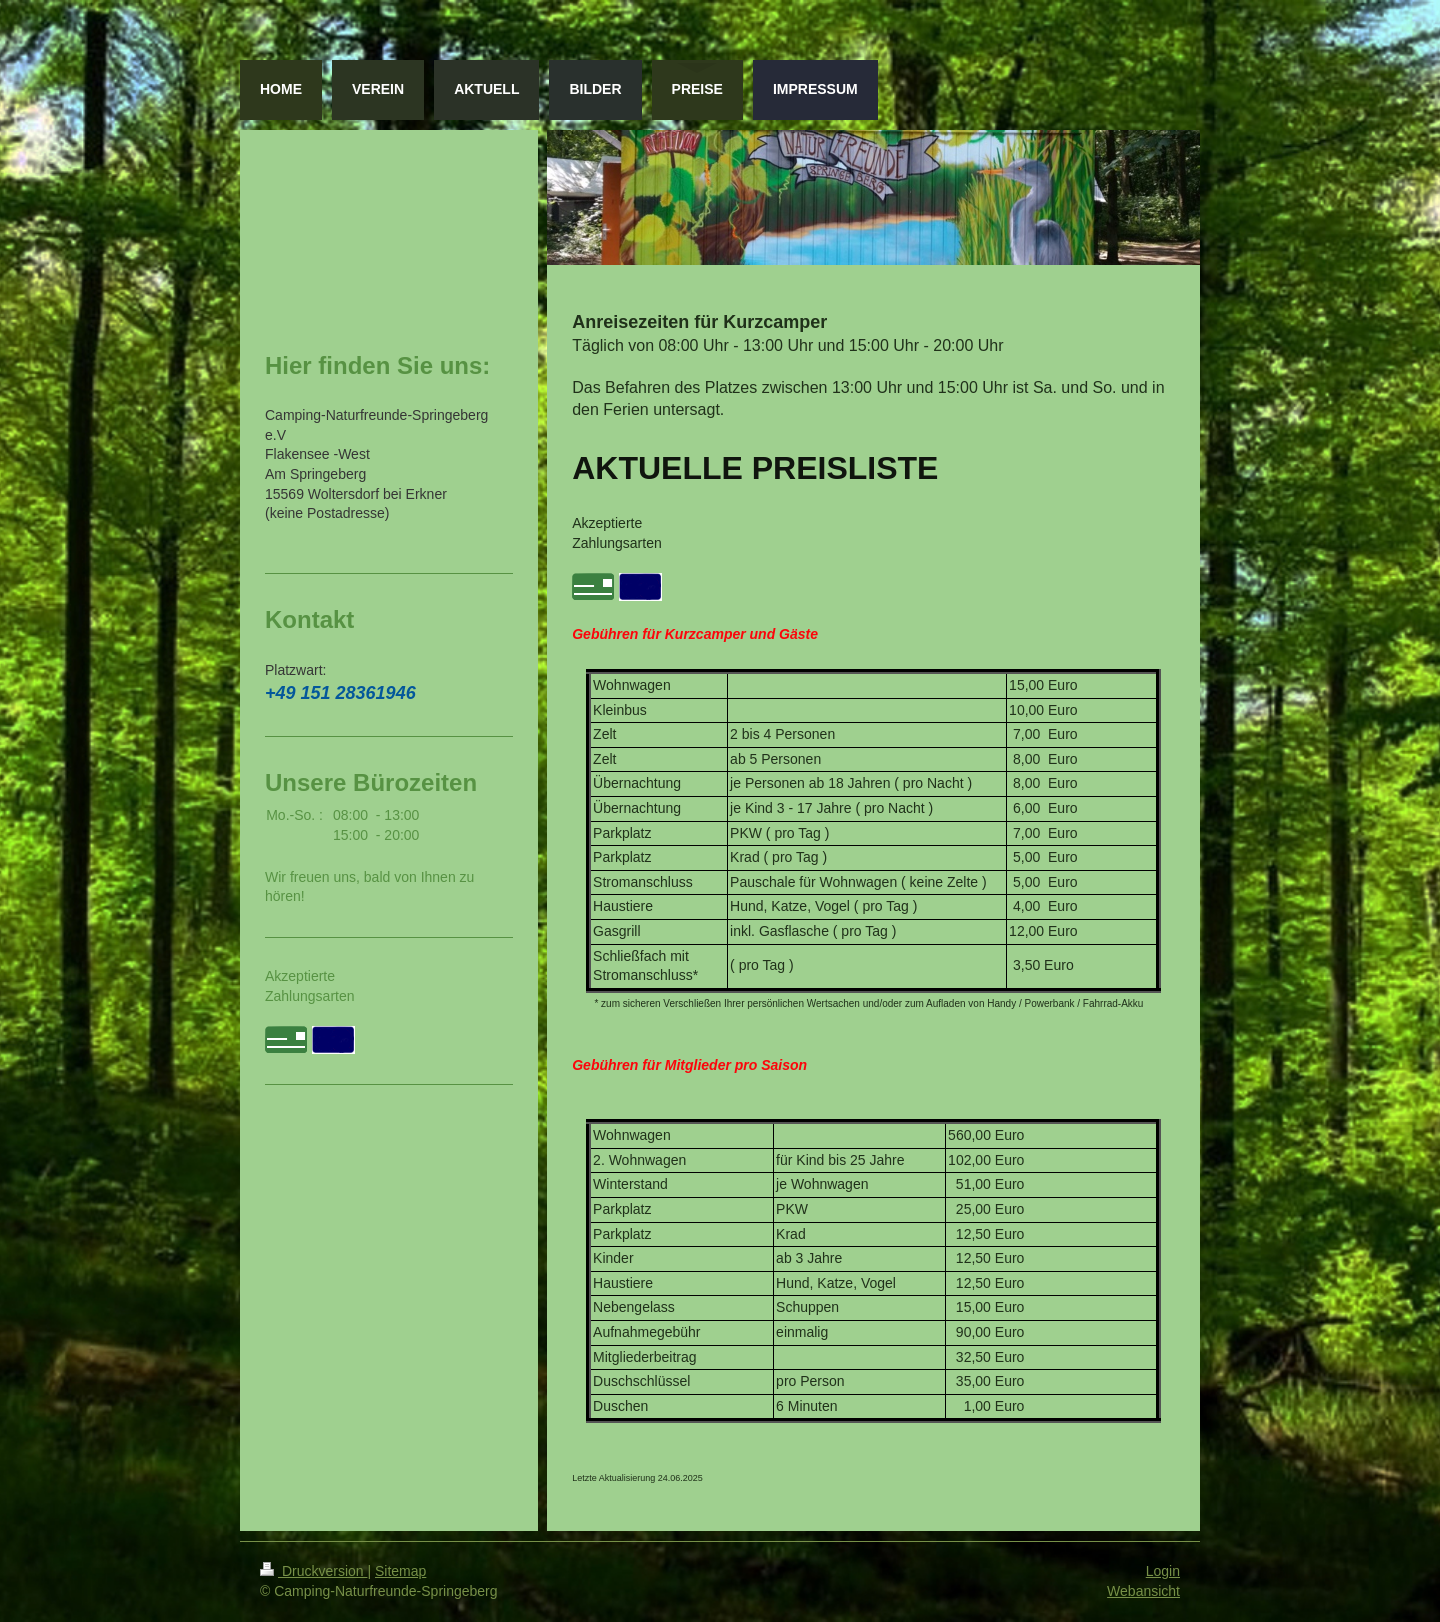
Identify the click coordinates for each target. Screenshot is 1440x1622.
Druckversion (313, 1571)
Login (1163, 1571)
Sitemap (400, 1571)
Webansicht (1143, 1591)
